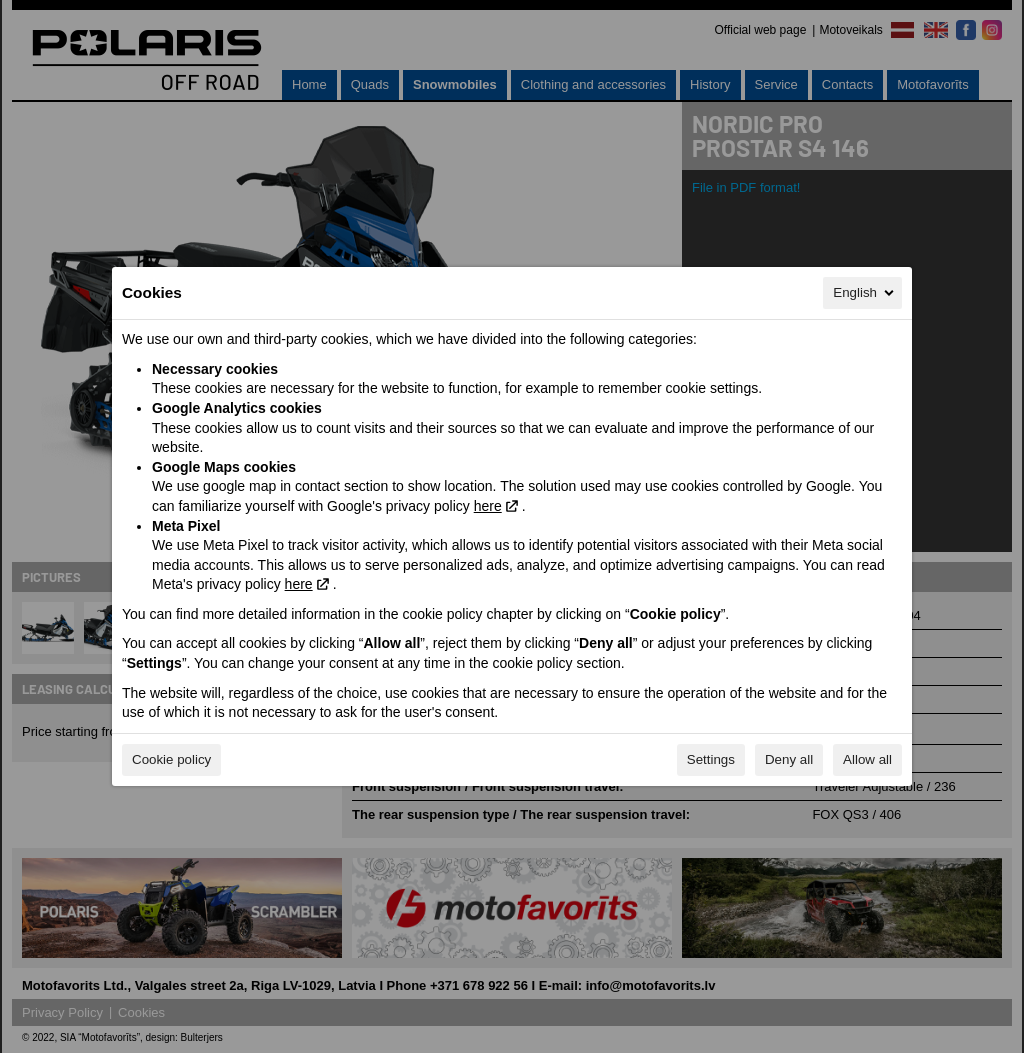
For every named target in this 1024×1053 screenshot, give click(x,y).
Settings (711, 759)
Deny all (789, 759)
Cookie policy (171, 759)
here (488, 506)
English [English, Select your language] (865, 293)
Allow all (867, 759)
